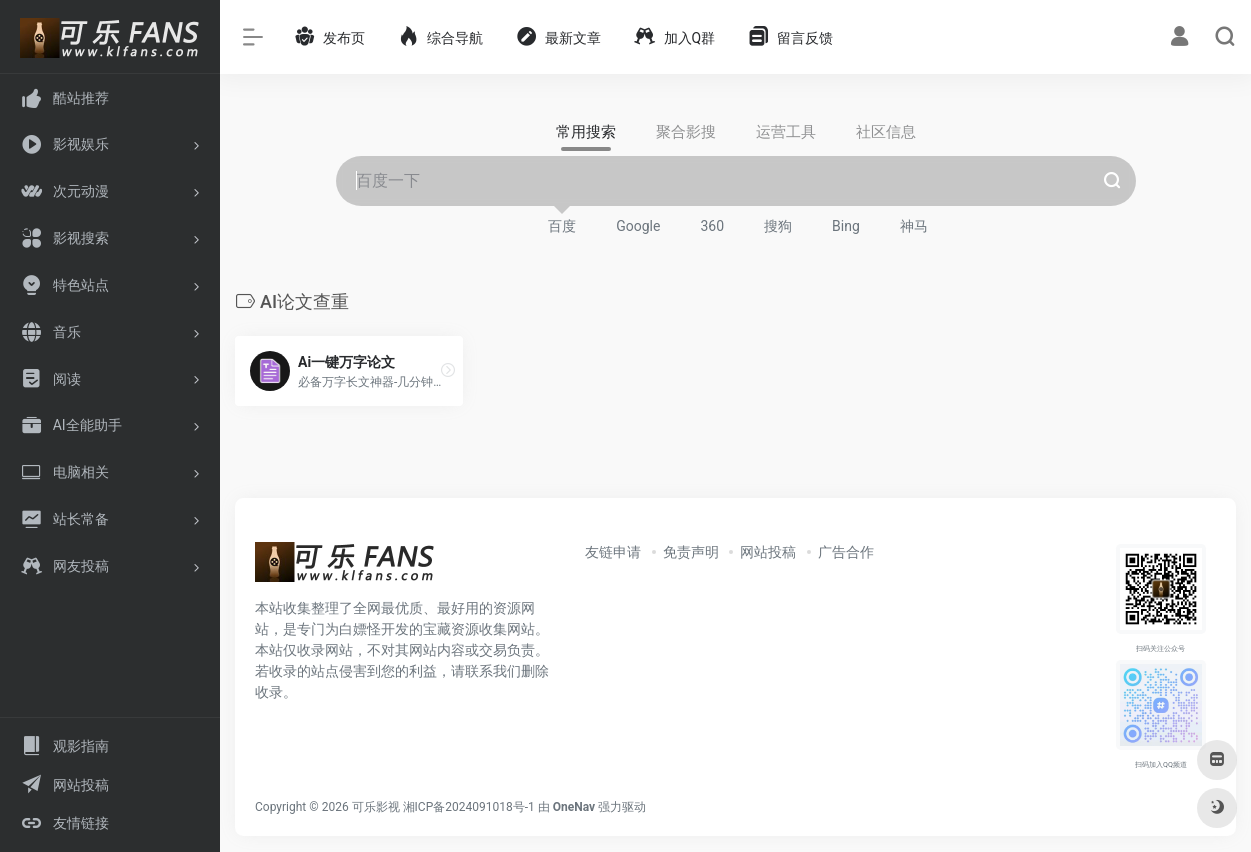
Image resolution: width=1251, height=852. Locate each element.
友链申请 (613, 552)
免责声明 (691, 552)
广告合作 (846, 552)
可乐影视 (376, 807)
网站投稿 (768, 552)
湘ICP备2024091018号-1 (469, 807)
